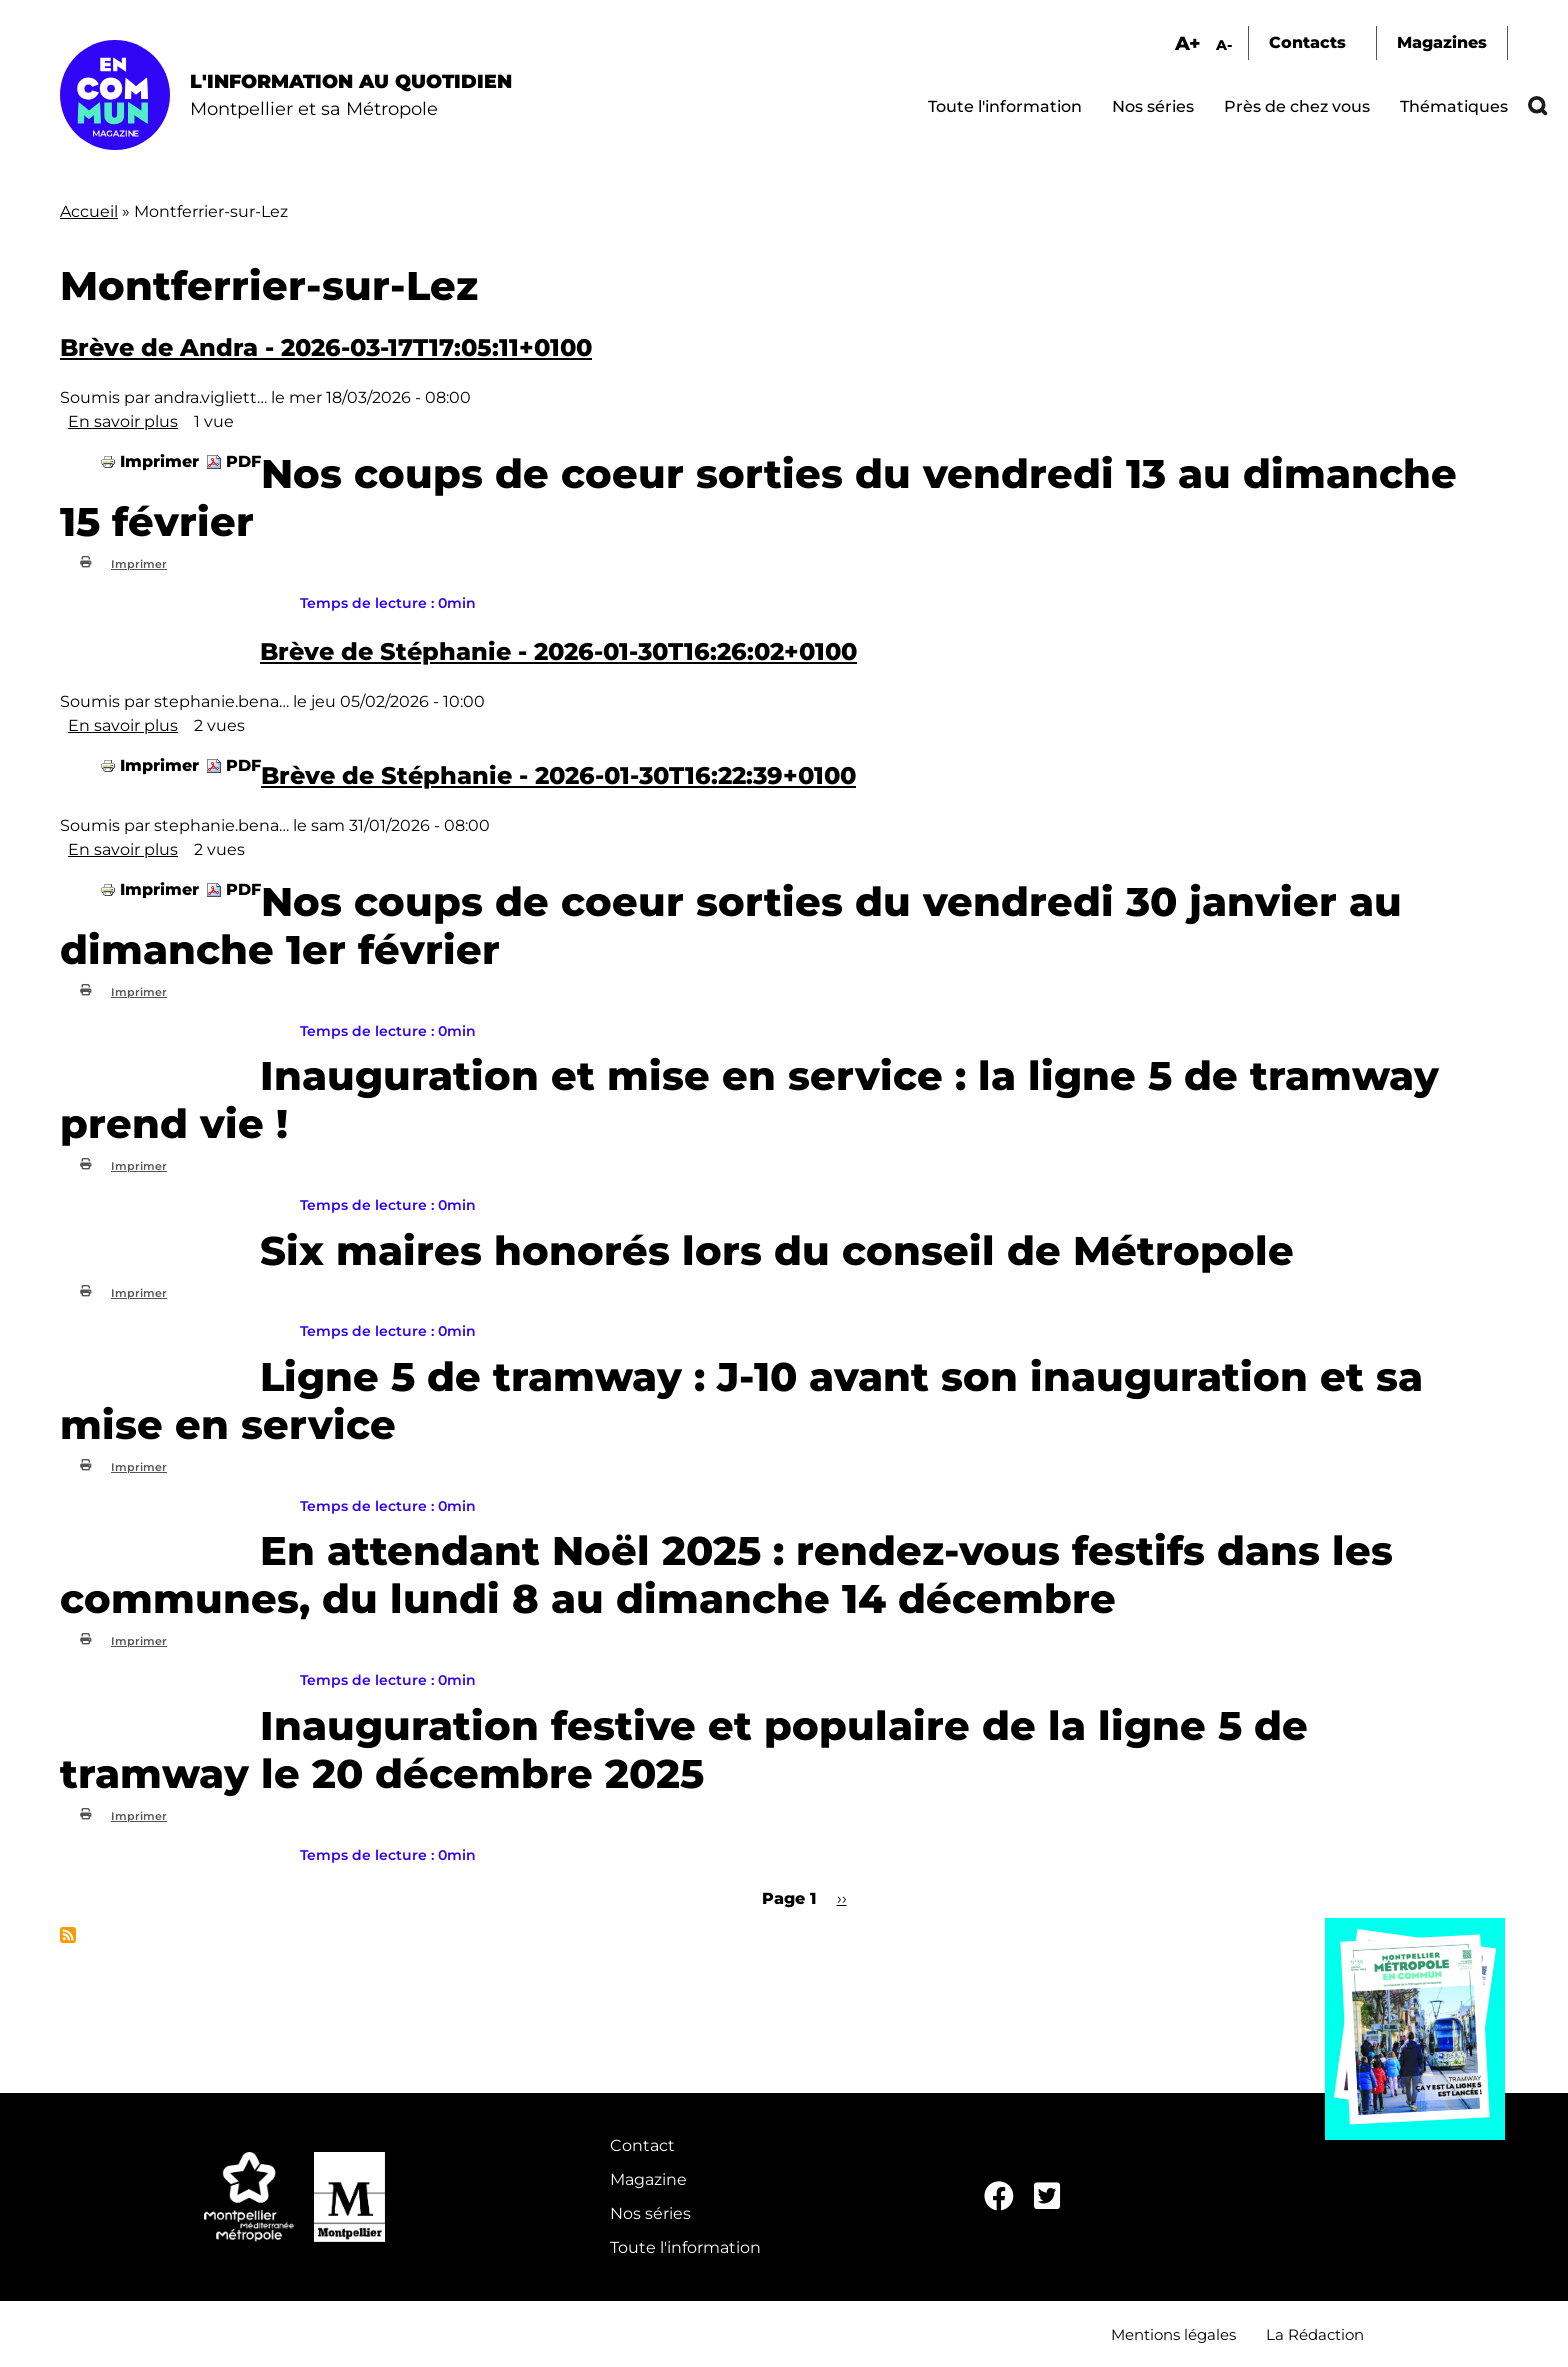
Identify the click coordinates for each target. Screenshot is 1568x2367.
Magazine (648, 2179)
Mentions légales (1173, 2334)
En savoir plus (123, 421)
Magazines (1442, 42)
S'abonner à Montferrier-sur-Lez (68, 1935)
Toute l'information (1005, 106)
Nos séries (1153, 106)
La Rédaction (1315, 2334)
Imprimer (159, 461)
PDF (243, 461)
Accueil (89, 211)
